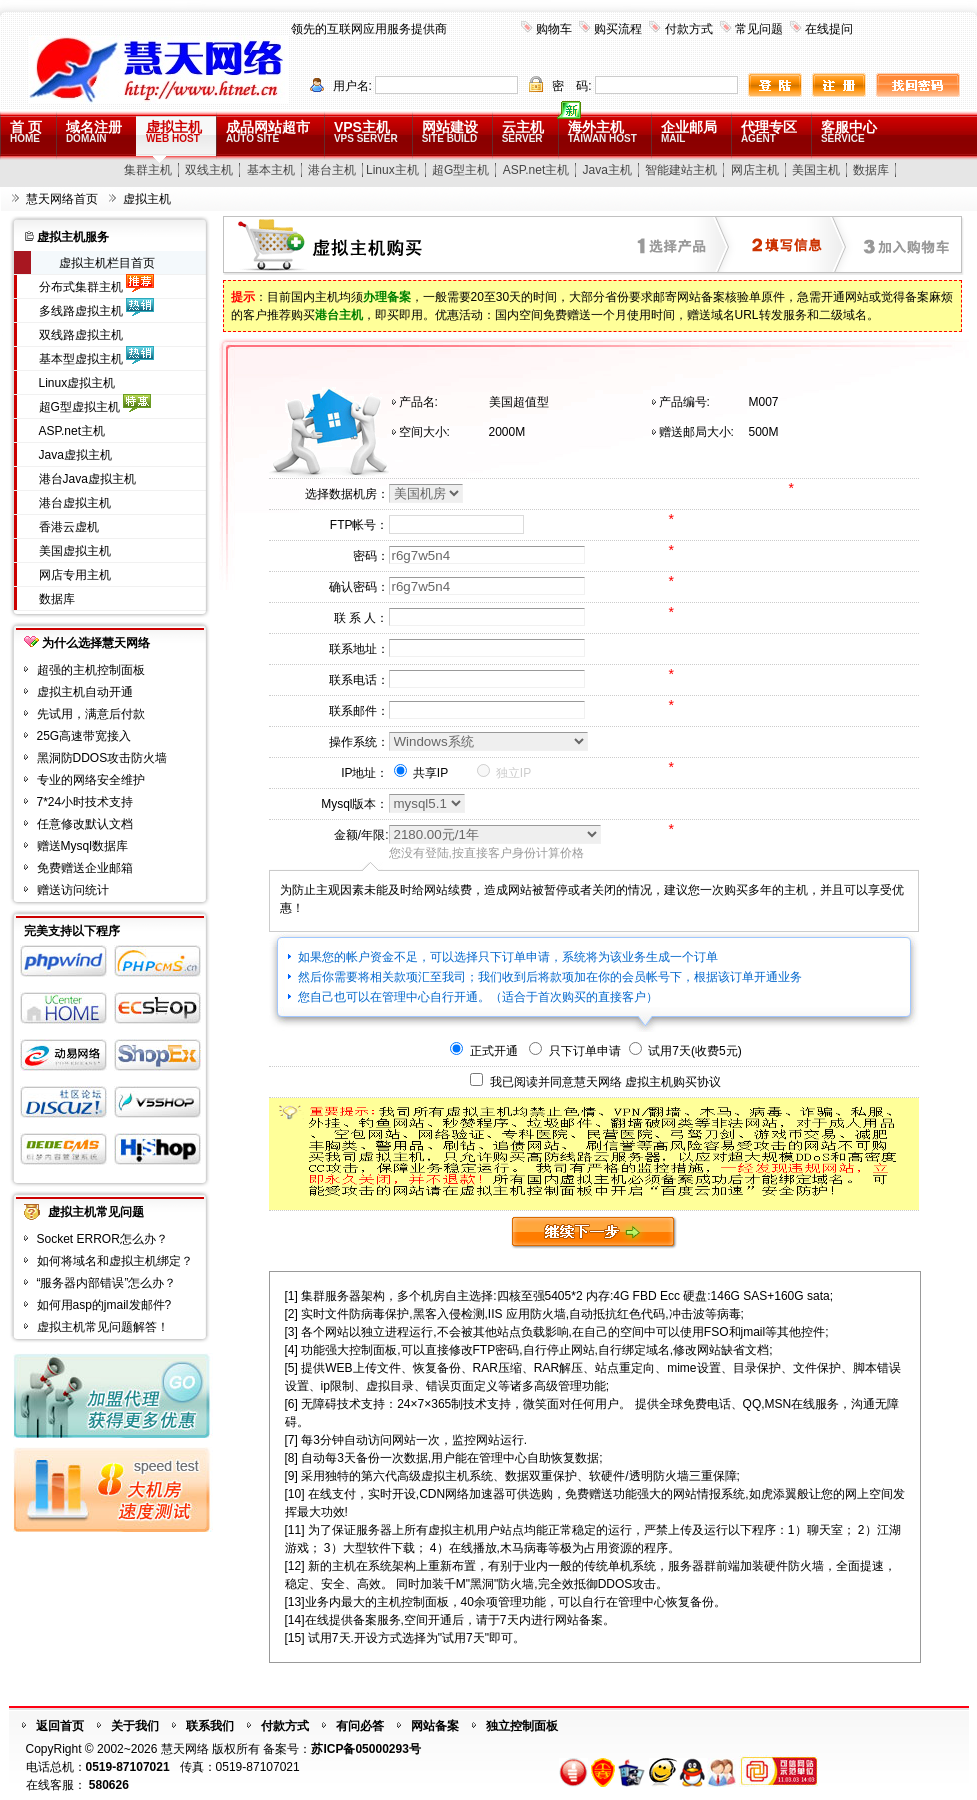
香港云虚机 (69, 527)
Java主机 (607, 170)
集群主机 (148, 170)
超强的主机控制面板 (91, 670)
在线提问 (829, 29)
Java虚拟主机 (75, 455)
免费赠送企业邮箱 (85, 868)
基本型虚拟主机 (81, 359)
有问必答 (360, 1726)
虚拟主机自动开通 (85, 692)
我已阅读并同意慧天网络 (556, 1082)
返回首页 (60, 1726)
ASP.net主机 (536, 170)
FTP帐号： (359, 525)
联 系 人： (361, 618)
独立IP (504, 773)
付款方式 (689, 29)
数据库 (871, 170)
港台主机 (332, 170)
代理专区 (769, 131)
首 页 (26, 131)
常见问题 (759, 29)
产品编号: (684, 402)
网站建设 (450, 131)
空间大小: (424, 432)
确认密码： (359, 587)
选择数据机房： (347, 494)
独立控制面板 (522, 1726)
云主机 (523, 131)
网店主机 (755, 170)
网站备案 (435, 1726)
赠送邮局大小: (696, 432)
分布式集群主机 (81, 287)
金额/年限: (361, 835)
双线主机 (209, 170)
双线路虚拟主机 (81, 335)
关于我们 (135, 1726)
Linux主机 (392, 170)
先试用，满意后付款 (91, 714)
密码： (371, 556)
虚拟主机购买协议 (673, 1082)
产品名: (418, 402)
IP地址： (364, 773)
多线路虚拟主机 (81, 311)
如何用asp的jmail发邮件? (104, 1305)
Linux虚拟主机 (77, 383)
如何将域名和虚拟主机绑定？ (115, 1261)
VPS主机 (366, 131)
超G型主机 (460, 170)
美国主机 (816, 170)
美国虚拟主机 (75, 551)
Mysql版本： (354, 804)
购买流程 (618, 29)
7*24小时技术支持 (85, 802)
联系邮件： (359, 711)
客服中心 (849, 131)
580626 (109, 1785)
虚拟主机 (174, 131)
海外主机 (602, 131)
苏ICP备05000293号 (365, 1749)
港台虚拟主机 (75, 503)
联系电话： (359, 680)
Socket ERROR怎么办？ (102, 1239)
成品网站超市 (268, 131)
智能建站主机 (681, 170)
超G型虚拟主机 (79, 407)
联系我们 (210, 1726)
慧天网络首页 (62, 199)
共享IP (421, 773)
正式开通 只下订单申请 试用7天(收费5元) (595, 1051)
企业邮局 (689, 131)
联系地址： (359, 649)
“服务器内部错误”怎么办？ (107, 1283)
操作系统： (359, 742)
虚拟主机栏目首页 (107, 263)
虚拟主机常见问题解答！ (103, 1327)
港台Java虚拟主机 (87, 479)
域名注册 (94, 131)
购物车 (554, 29)
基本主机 (271, 170)
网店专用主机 (75, 575)
